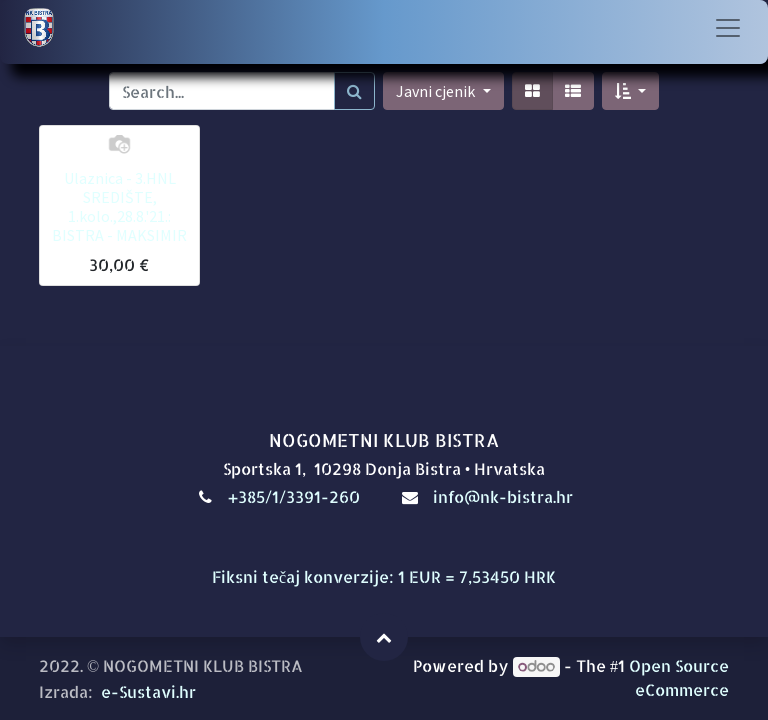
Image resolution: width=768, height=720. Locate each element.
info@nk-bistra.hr (503, 496)
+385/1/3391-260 (296, 496)
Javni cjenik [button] (437, 91)
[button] (630, 91)
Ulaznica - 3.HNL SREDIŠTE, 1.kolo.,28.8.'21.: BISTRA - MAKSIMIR (119, 207)
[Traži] (354, 91)
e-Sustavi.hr (148, 691)
